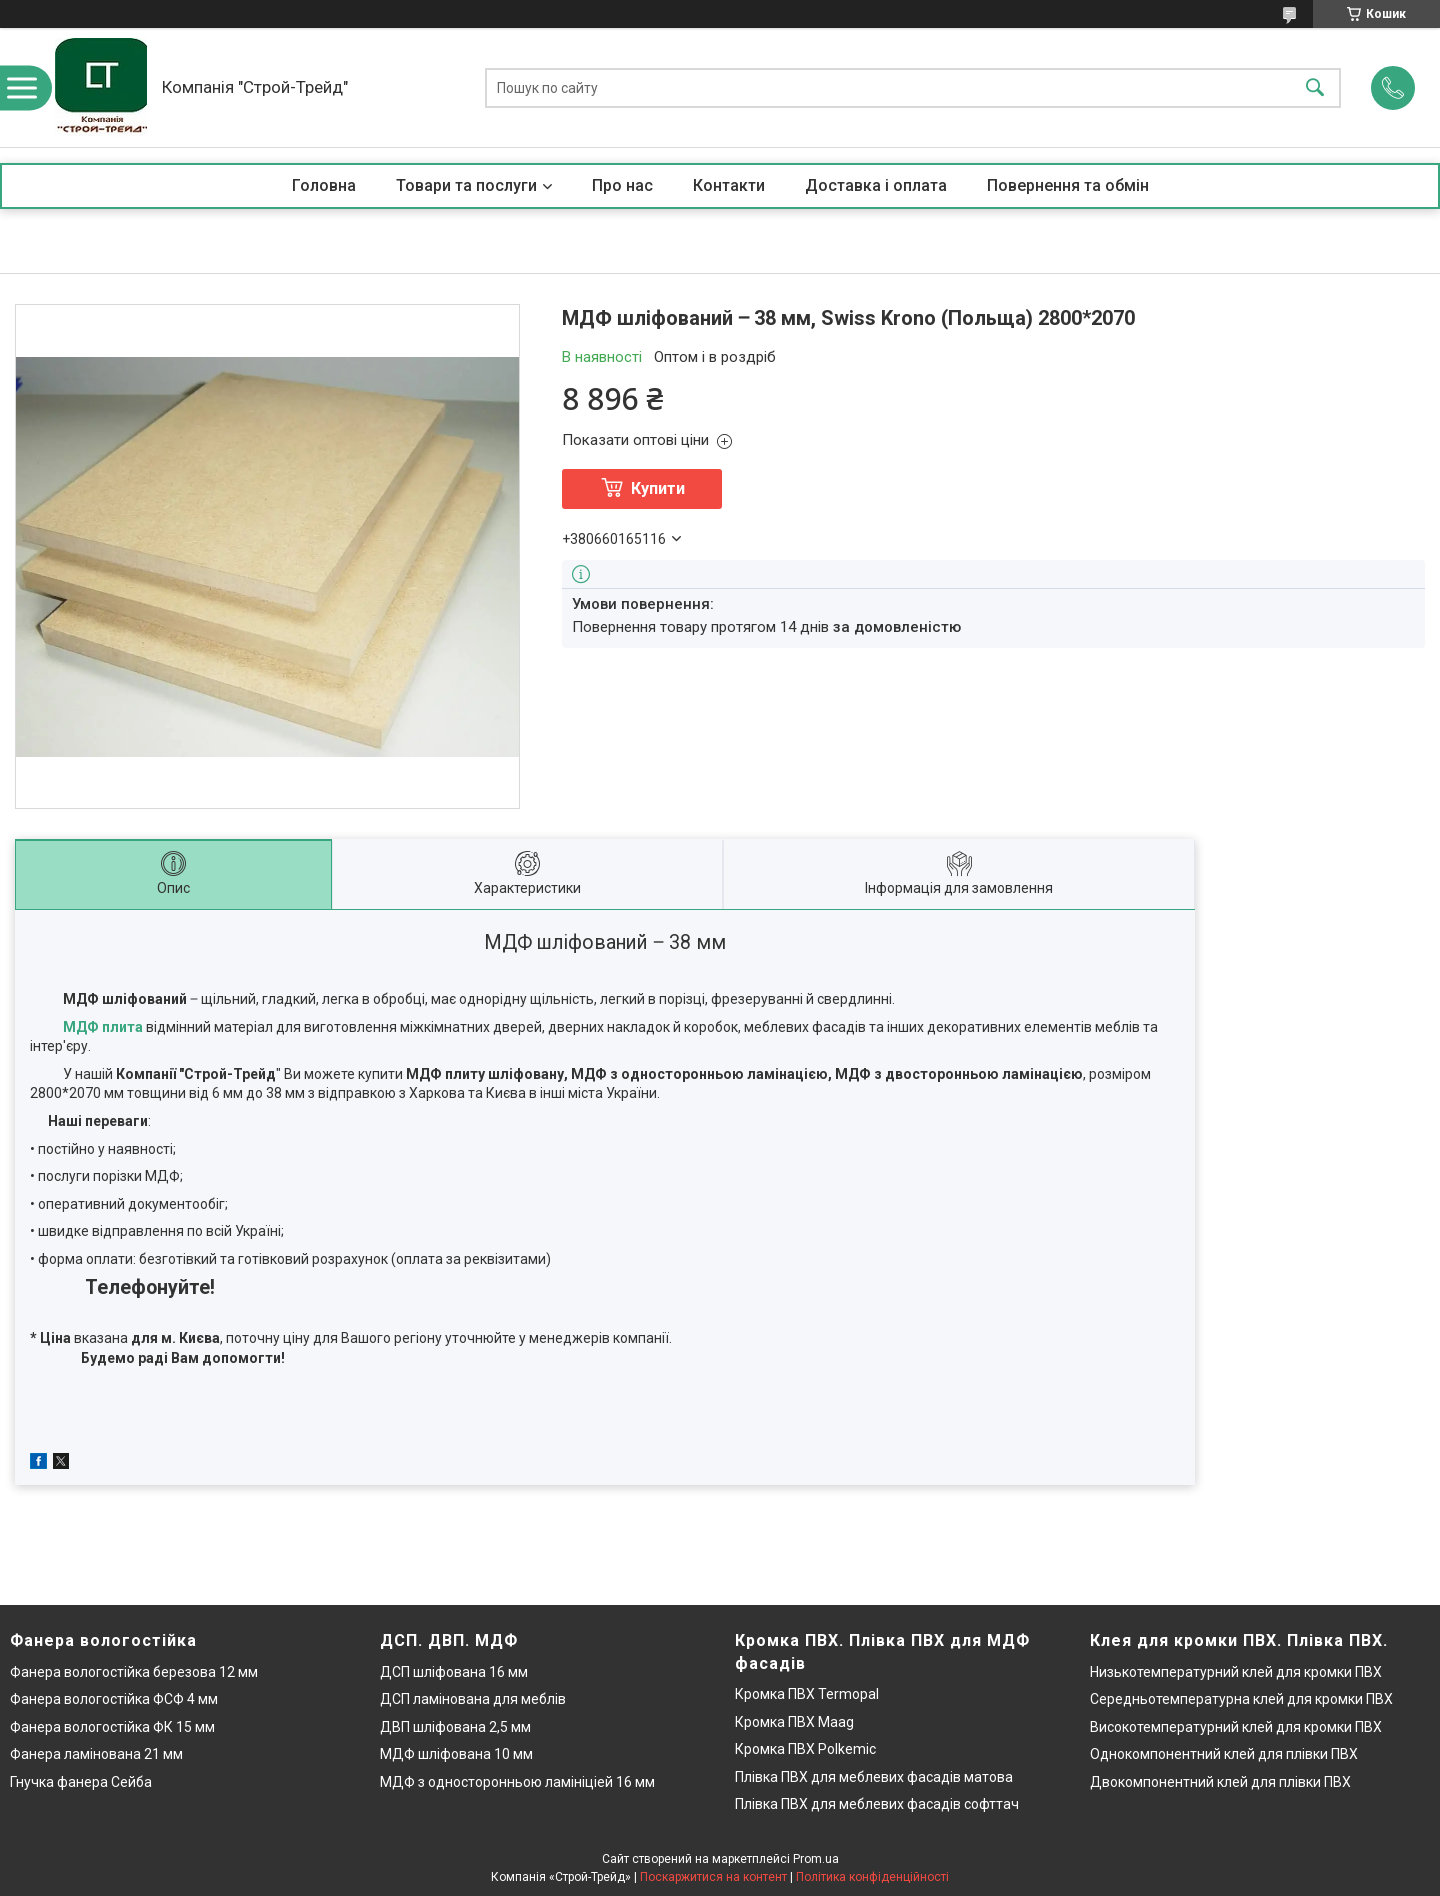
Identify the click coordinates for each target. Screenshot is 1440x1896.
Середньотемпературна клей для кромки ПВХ (1241, 1699)
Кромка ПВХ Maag (794, 1722)
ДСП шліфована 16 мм (454, 1672)
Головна (324, 185)
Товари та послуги (466, 185)
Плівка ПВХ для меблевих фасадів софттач (877, 1804)
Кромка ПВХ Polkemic (805, 1749)
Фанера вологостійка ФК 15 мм (112, 1727)
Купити (658, 488)
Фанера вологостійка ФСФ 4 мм (114, 1699)
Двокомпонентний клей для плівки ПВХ (1220, 1782)
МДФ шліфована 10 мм (456, 1754)
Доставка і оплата (876, 185)
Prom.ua (816, 1859)
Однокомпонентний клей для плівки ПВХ (1224, 1754)
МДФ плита (103, 1027)
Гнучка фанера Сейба (81, 1782)
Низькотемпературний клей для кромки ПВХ (1236, 1672)
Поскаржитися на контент (713, 1877)
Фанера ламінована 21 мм (96, 1754)
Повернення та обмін (1068, 185)
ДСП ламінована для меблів (473, 1699)
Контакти (729, 185)
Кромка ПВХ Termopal (807, 1694)
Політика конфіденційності (872, 1877)
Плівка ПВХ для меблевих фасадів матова (874, 1777)
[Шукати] (1315, 87)
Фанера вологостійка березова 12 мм (134, 1672)
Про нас (622, 185)
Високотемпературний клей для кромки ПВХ (1236, 1727)
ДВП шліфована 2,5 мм (455, 1727)
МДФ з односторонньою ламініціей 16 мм (517, 1782)
